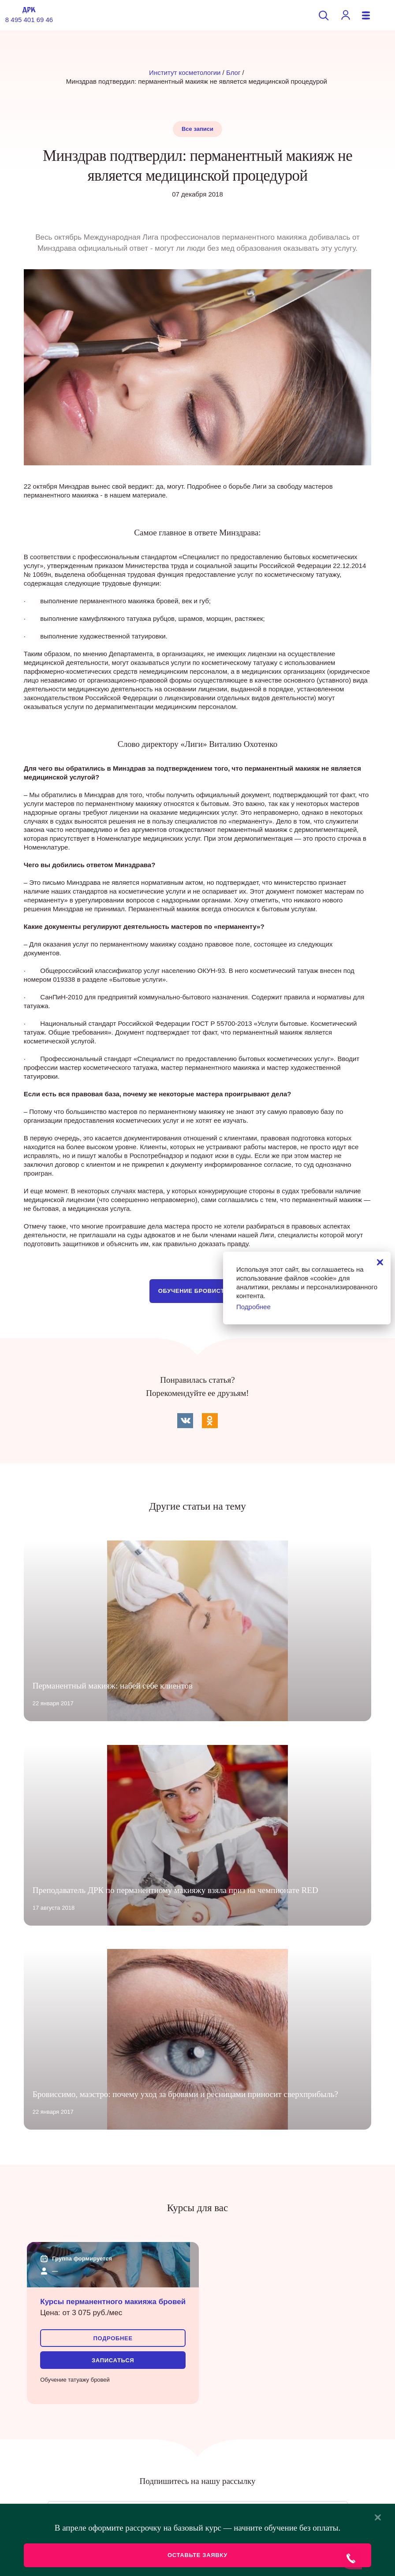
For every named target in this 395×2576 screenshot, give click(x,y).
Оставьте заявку (197, 2555)
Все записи (197, 129)
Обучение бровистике (197, 1291)
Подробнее (113, 2338)
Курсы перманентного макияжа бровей (113, 2302)
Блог (233, 72)
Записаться (113, 2360)
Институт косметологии (184, 72)
